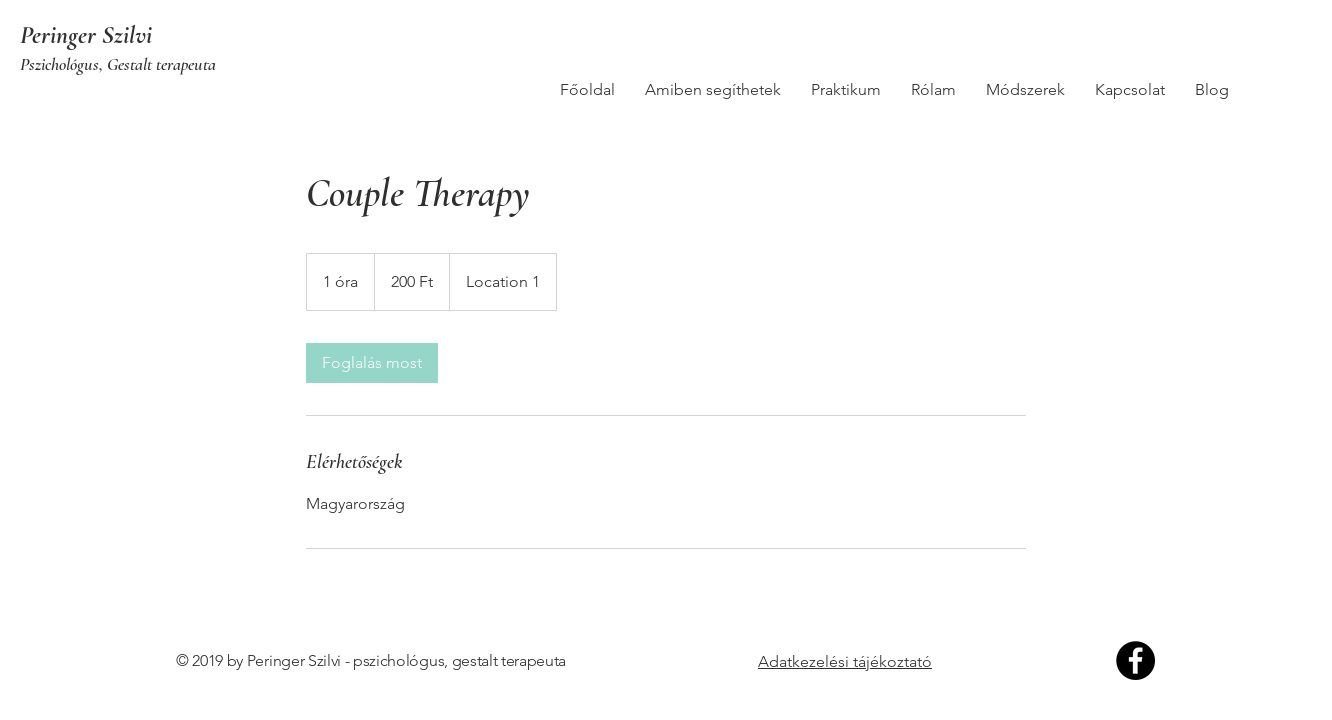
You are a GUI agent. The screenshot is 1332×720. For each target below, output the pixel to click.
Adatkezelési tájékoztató (845, 661)
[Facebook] (1135, 660)
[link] (372, 363)
